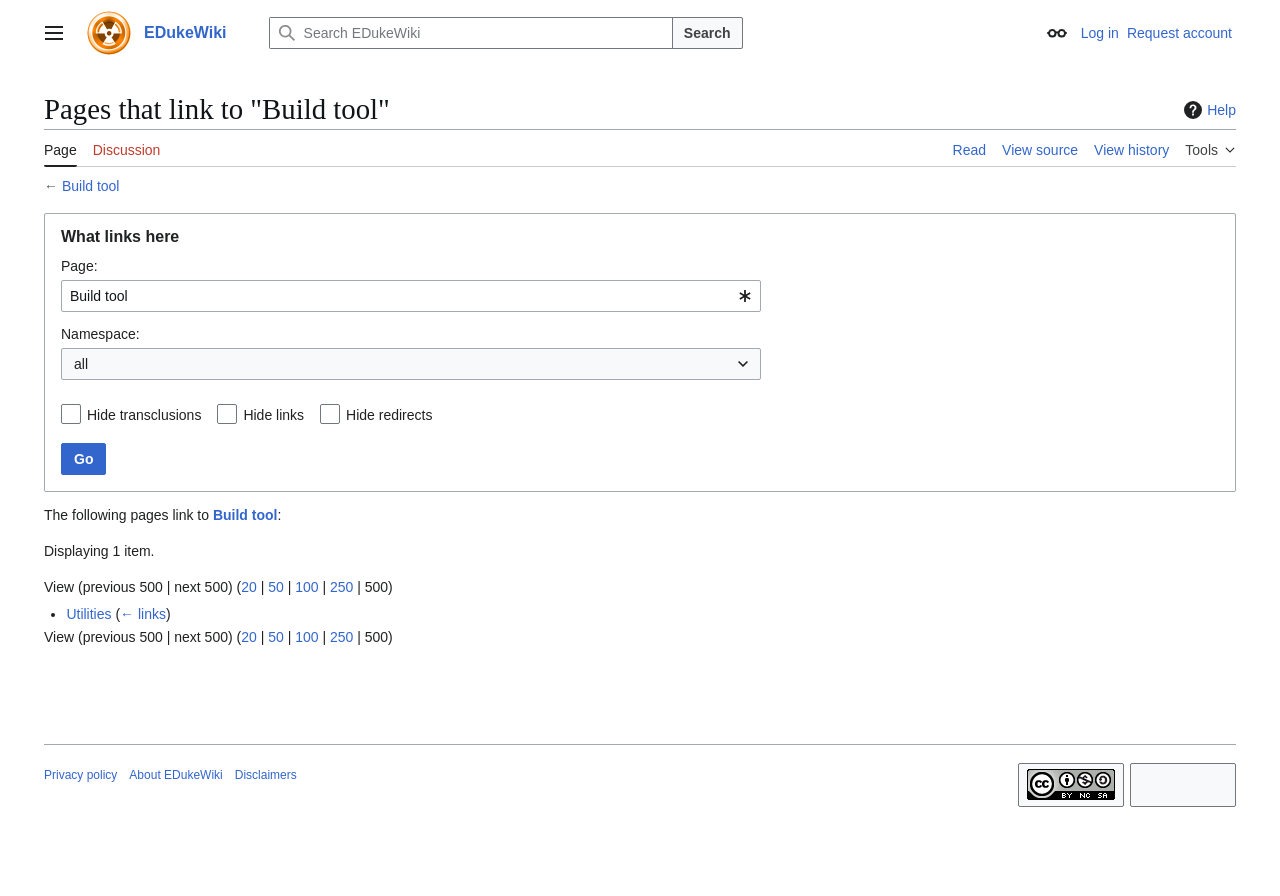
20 (249, 587)
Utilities (88, 614)
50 (276, 587)
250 (341, 587)
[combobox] (411, 296)
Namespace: (100, 334)
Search (707, 33)
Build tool (91, 186)
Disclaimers (266, 775)
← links (143, 614)
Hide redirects (389, 415)
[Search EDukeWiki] (471, 33)
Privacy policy (80, 775)
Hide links (273, 415)
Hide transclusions (144, 415)
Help (1207, 110)
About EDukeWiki (175, 775)
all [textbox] (81, 364)
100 (306, 587)
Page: (79, 266)
